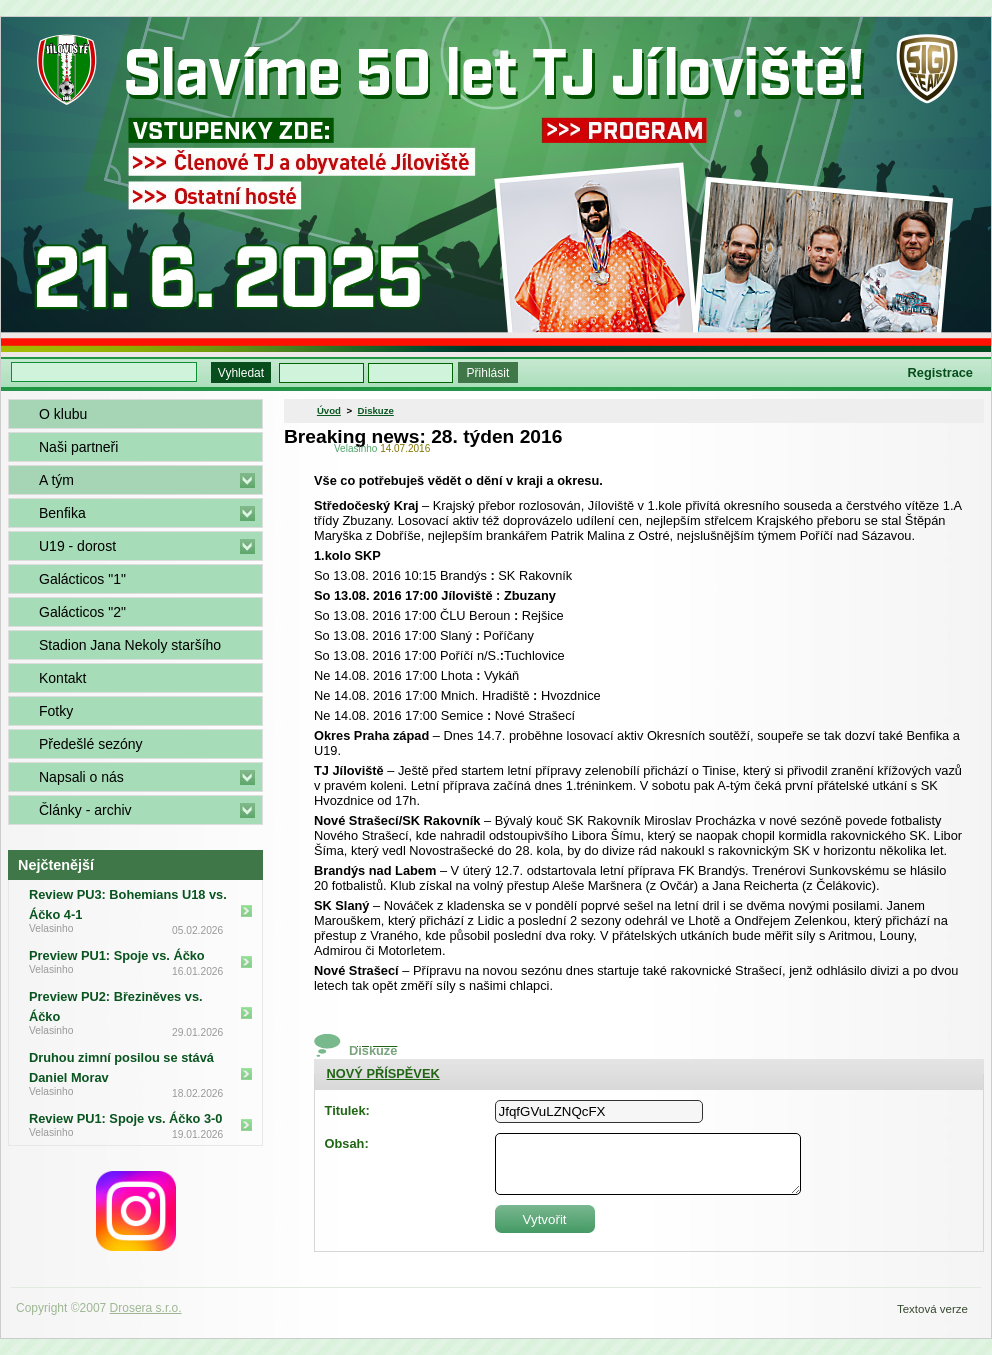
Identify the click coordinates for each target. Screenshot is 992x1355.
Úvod (329, 410)
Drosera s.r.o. (146, 1308)
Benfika (62, 513)
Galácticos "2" (82, 612)
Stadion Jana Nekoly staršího (130, 645)
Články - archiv (85, 810)
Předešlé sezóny (91, 744)
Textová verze (932, 1309)
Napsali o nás (81, 777)
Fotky (56, 711)
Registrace (940, 372)
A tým (56, 480)
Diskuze (376, 410)
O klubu (63, 414)
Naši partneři (78, 447)
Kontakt (62, 678)
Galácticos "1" (82, 579)
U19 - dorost (77, 546)
